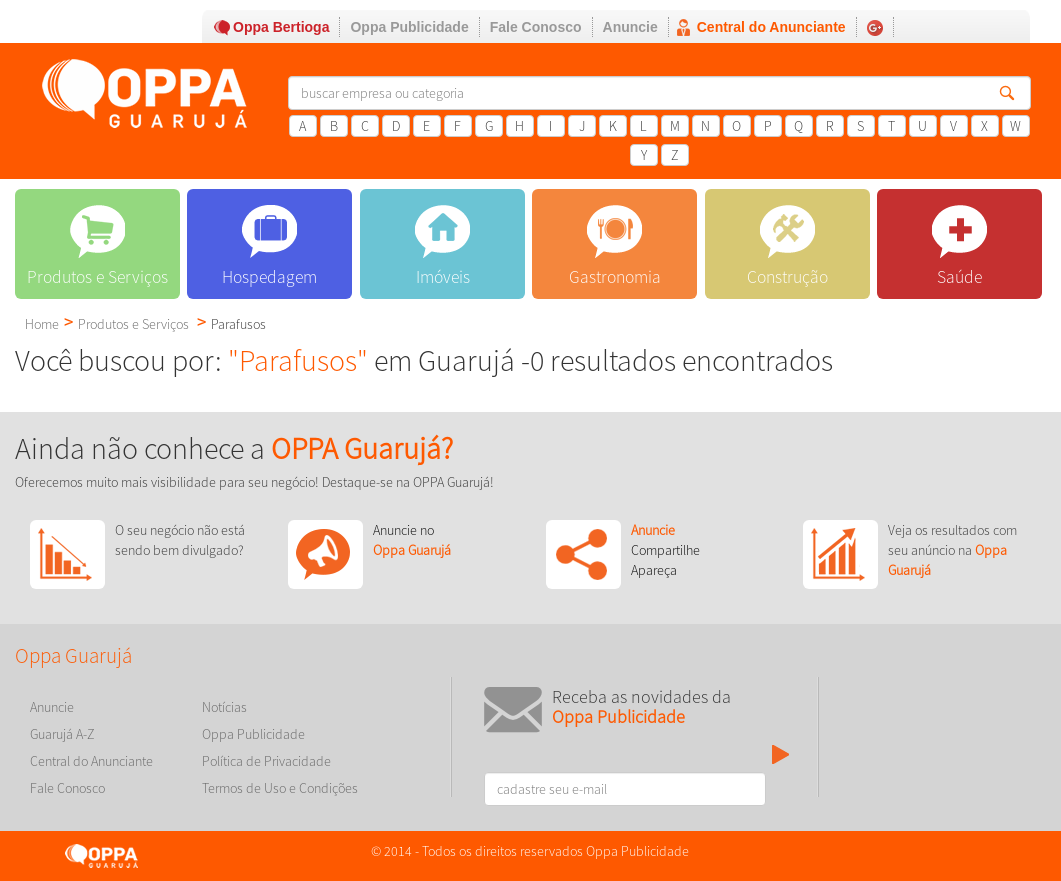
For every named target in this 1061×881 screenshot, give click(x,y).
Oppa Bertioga (281, 27)
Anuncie (630, 27)
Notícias (224, 707)
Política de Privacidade (266, 761)
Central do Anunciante (771, 27)
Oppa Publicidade (409, 27)
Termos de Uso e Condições (280, 788)
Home (42, 324)
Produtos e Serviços (133, 324)
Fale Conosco (536, 27)
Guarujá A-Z (62, 734)
